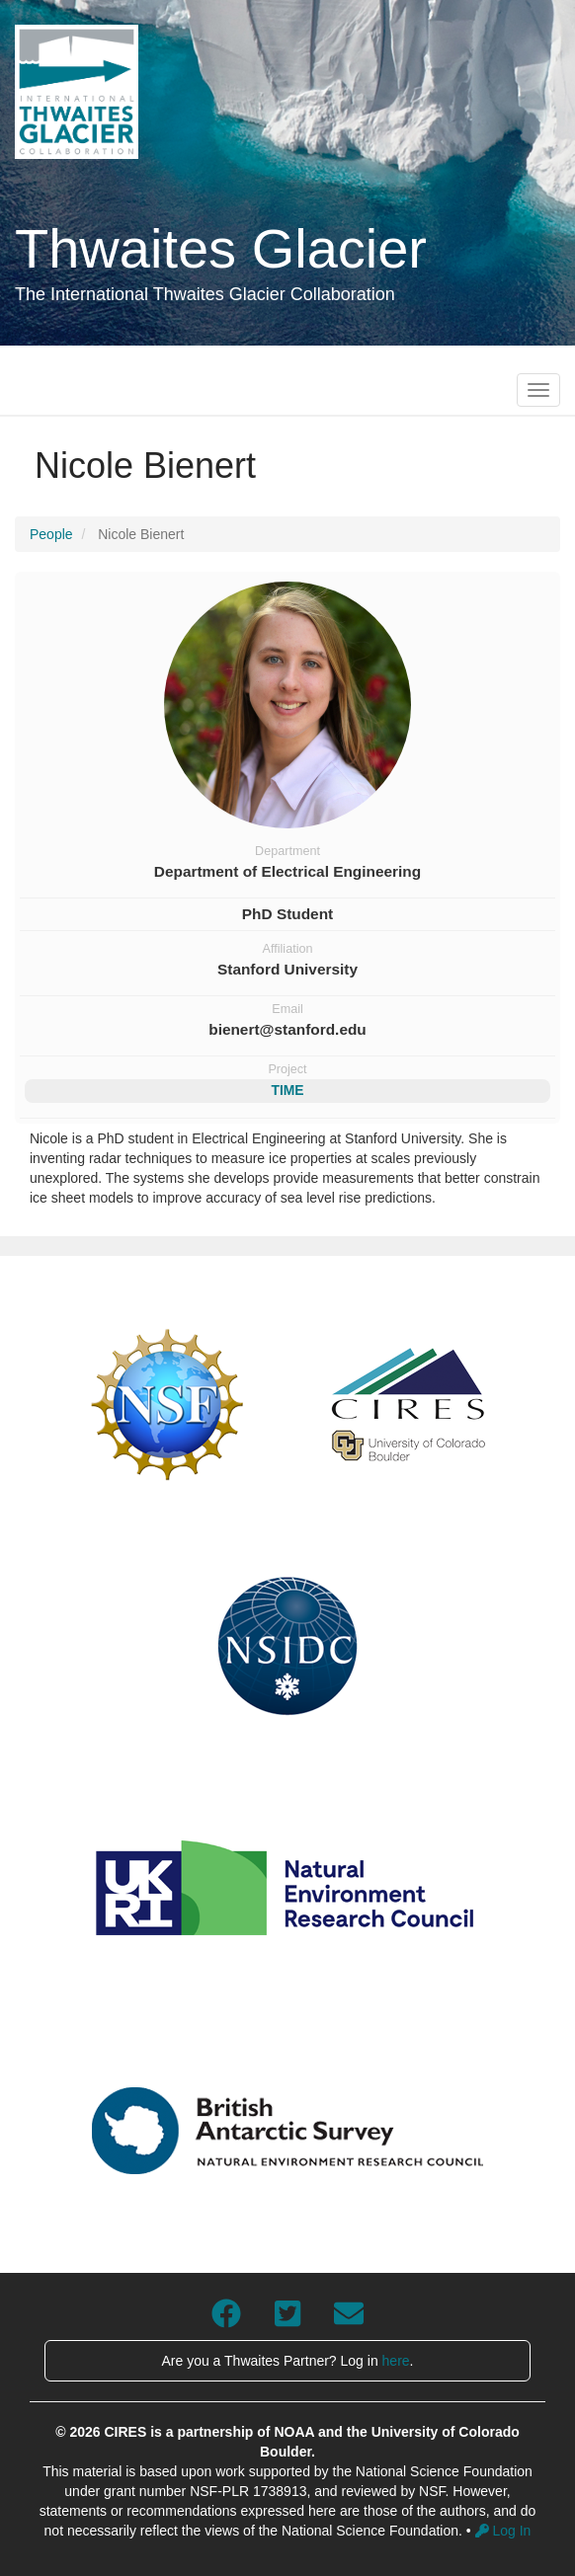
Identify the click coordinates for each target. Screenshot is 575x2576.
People (51, 534)
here (396, 2361)
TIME (287, 1090)
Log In (503, 2530)
